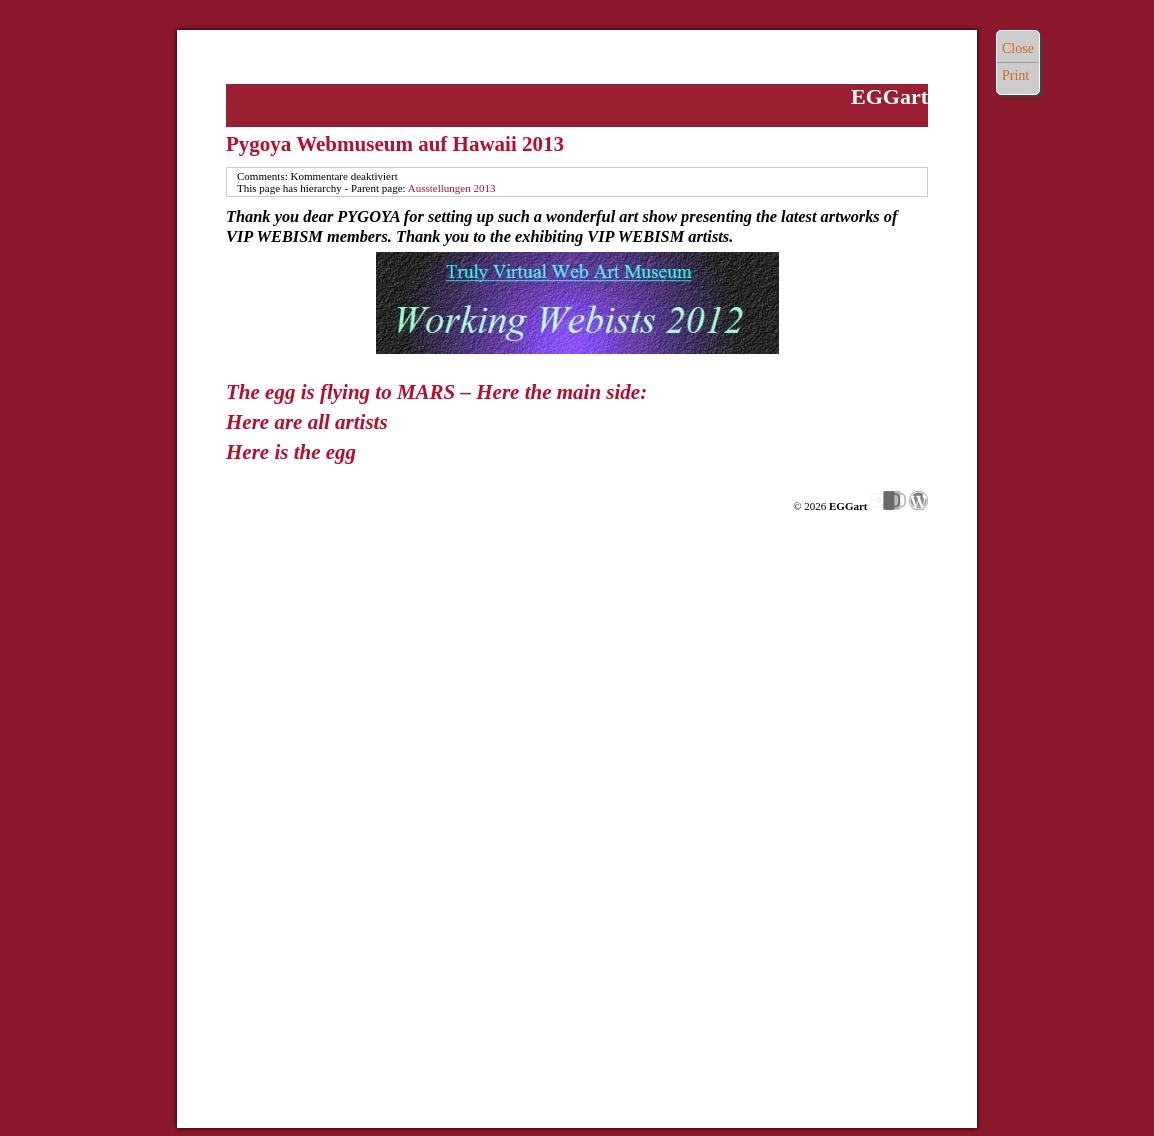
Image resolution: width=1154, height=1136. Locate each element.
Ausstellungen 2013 (452, 188)
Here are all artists (307, 422)
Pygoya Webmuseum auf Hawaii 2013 (395, 144)
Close (1018, 48)
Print (1015, 75)
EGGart (889, 96)
